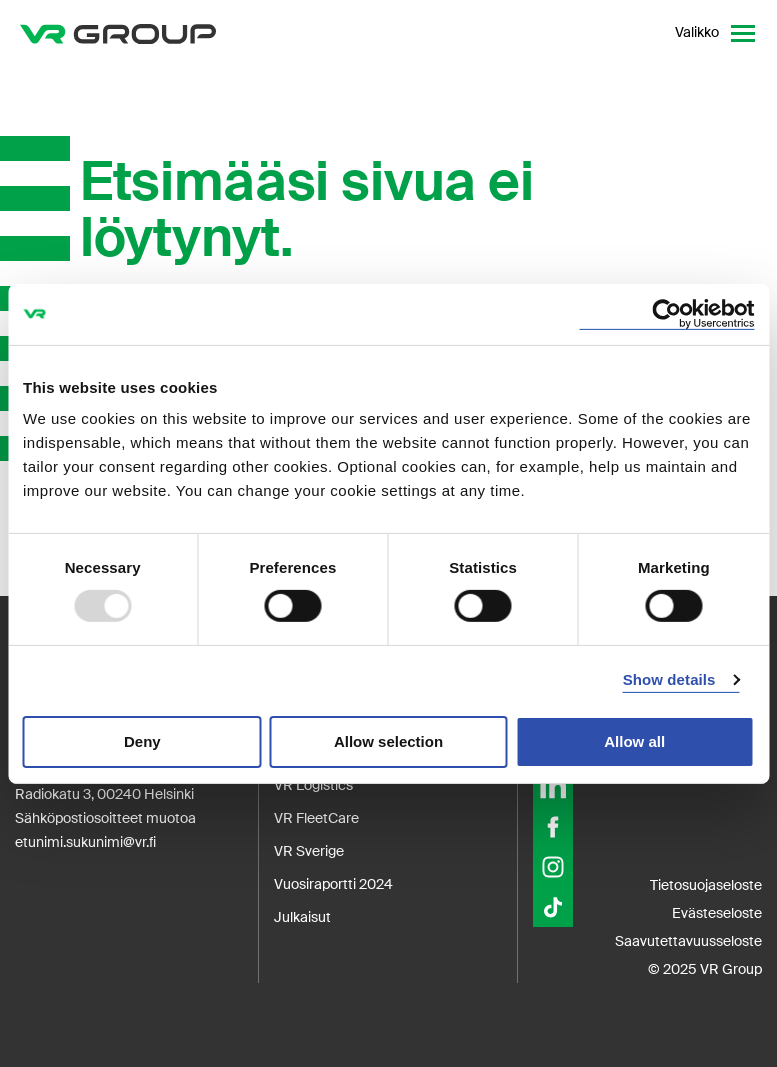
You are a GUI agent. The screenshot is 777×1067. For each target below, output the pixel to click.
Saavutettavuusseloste (688, 941)
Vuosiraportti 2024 (333, 884)
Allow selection (388, 741)
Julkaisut (302, 917)
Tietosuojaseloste (706, 885)
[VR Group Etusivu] (118, 33)
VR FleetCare (316, 818)
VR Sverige (309, 851)
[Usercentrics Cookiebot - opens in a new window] (666, 313)
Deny (142, 741)
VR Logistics (313, 785)
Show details (669, 679)
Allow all (634, 741)
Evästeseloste (717, 913)
